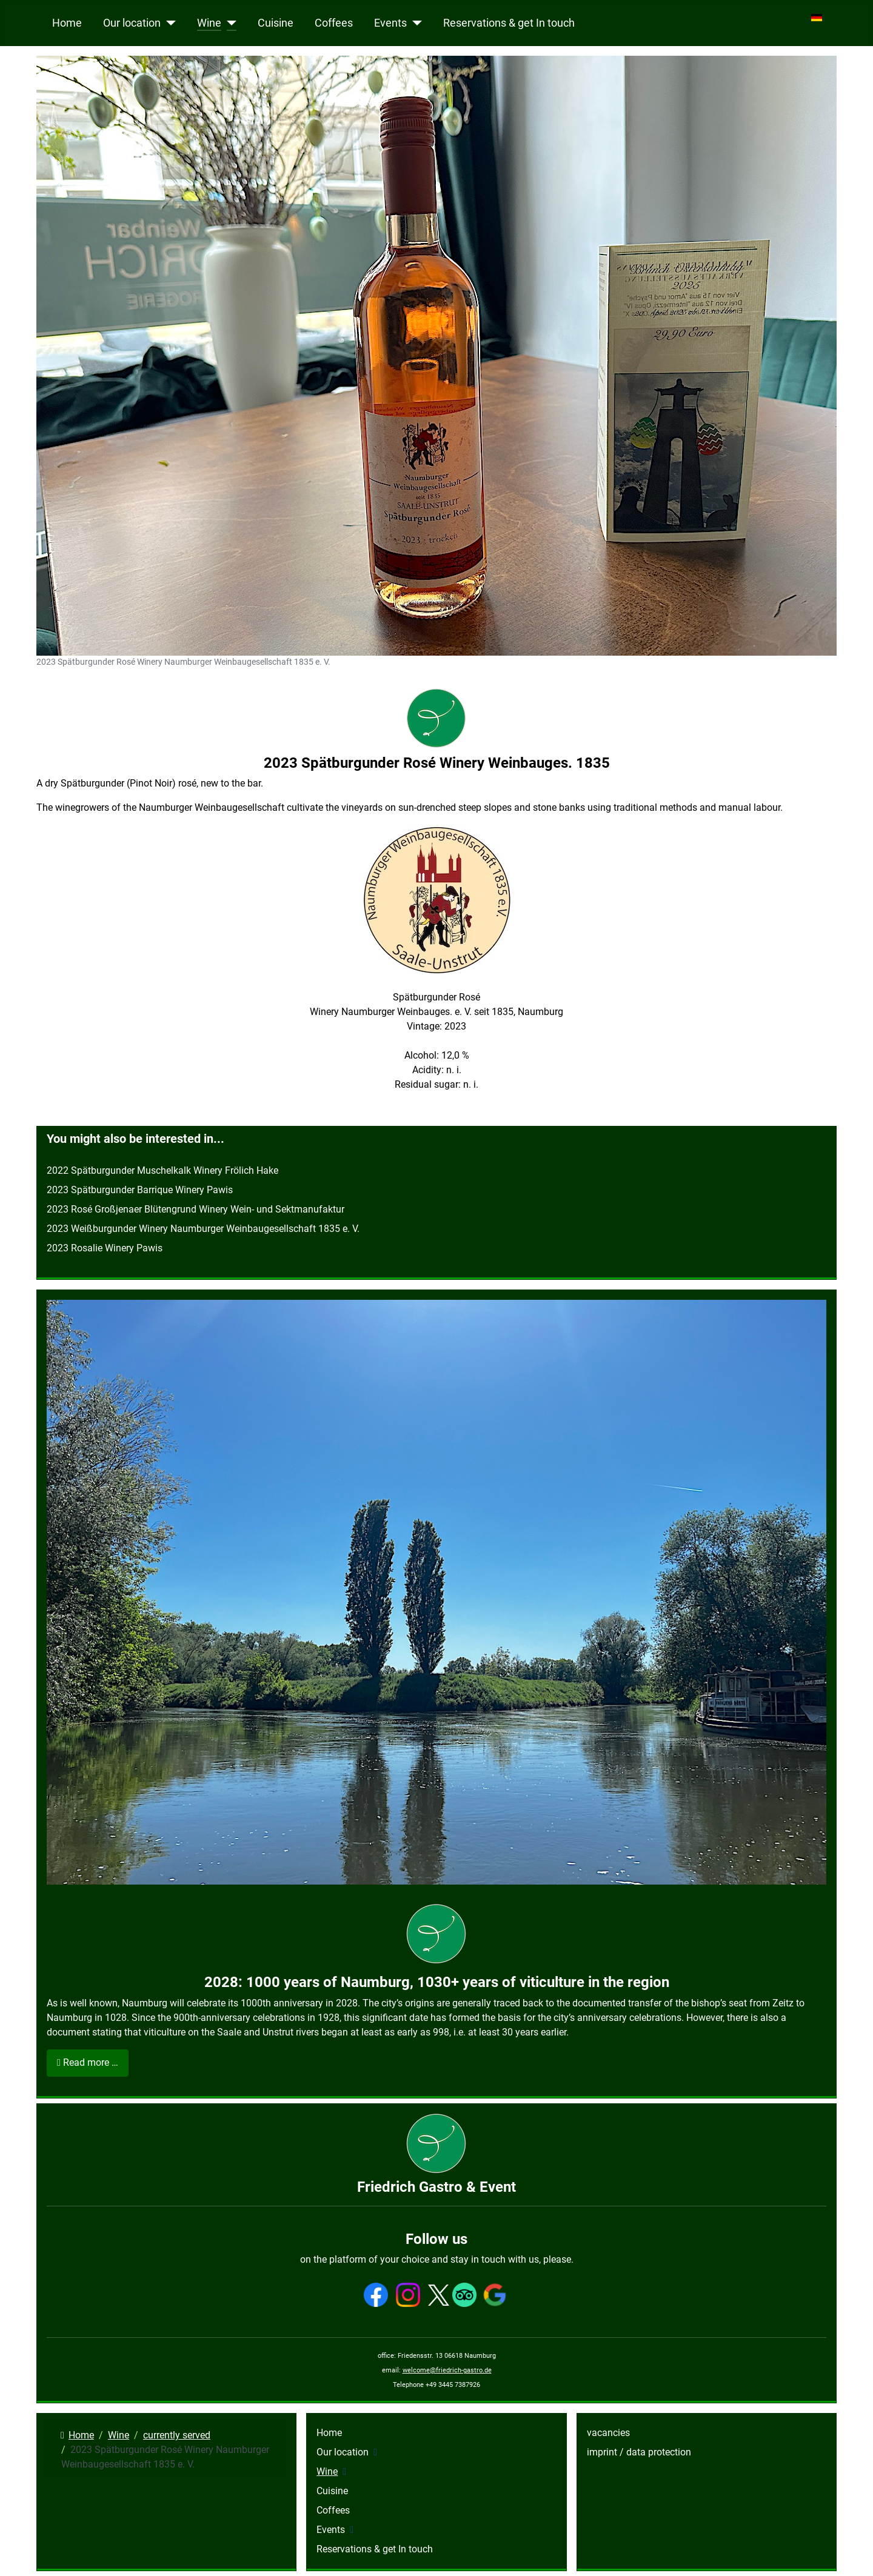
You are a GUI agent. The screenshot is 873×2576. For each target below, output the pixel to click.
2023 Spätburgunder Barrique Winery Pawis (140, 1190)
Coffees (334, 23)
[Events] (414, 23)
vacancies (608, 2432)
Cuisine (275, 23)
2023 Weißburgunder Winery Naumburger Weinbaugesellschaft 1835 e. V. (203, 1228)
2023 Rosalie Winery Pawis (104, 1248)
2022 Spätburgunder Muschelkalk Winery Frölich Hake (162, 1170)
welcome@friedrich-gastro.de (447, 2370)
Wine (209, 23)
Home (67, 23)
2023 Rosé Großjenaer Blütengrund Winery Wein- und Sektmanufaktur (195, 1209)
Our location (132, 23)
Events (390, 23)
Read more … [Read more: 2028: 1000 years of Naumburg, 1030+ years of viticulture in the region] (87, 2062)
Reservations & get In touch (509, 23)
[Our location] (168, 23)
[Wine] (228, 23)
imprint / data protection (639, 2452)
